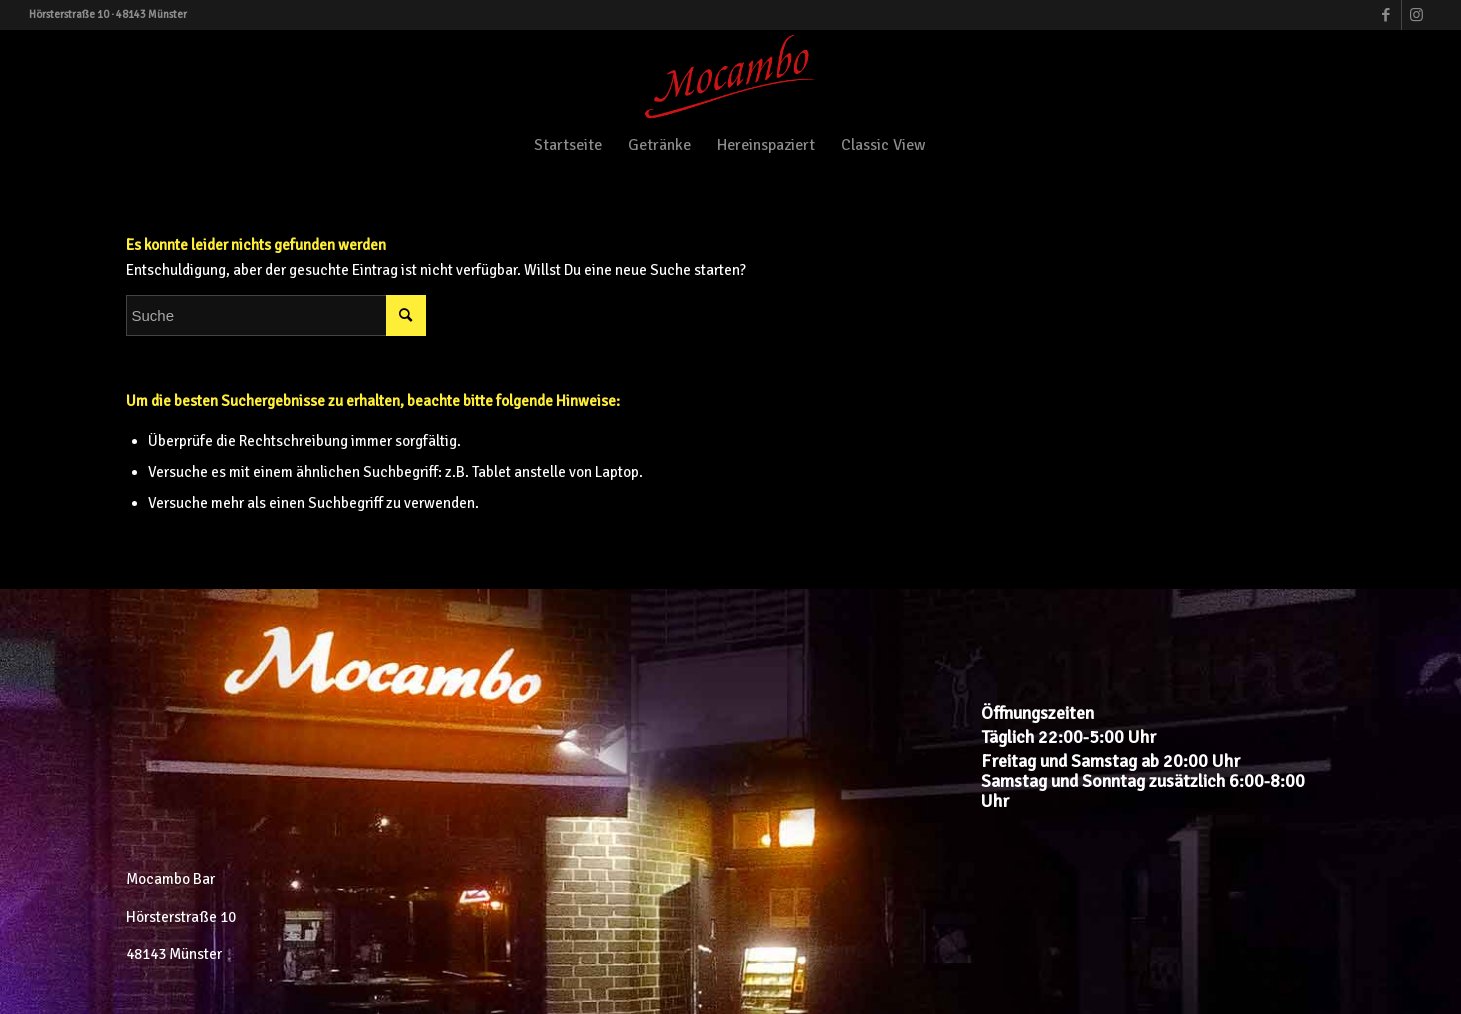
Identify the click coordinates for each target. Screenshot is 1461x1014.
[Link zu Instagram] (1417, 15)
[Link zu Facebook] (1386, 15)
